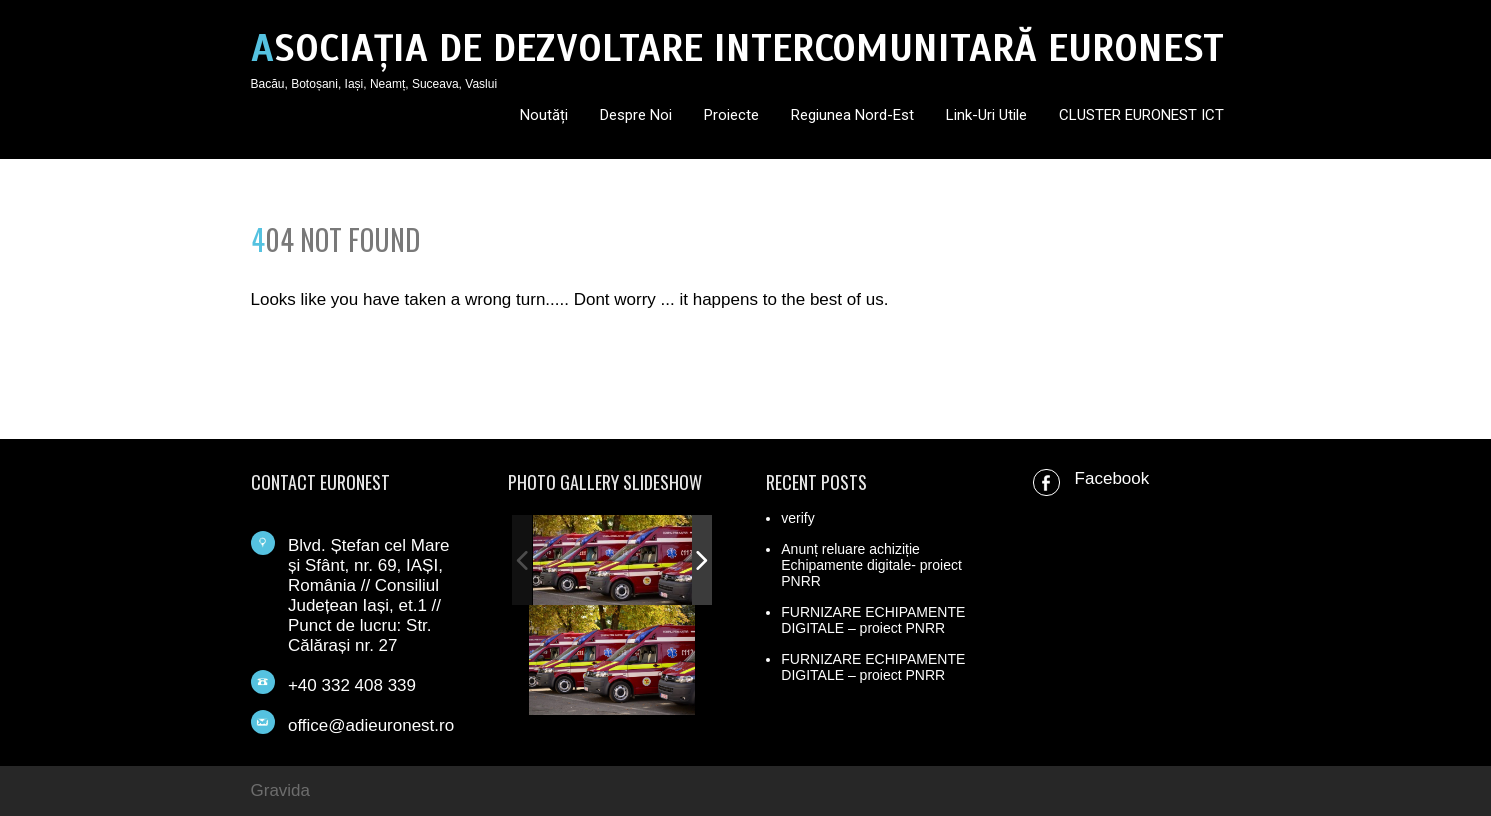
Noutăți (544, 115)
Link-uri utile (986, 115)
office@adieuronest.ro (371, 725)
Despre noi (636, 115)
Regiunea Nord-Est (852, 115)
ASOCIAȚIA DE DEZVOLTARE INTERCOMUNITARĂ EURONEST (737, 48)
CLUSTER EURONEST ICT (1141, 115)
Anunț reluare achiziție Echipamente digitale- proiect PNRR (871, 565)
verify (797, 518)
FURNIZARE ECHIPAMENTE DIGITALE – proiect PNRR (873, 620)
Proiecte (731, 115)
